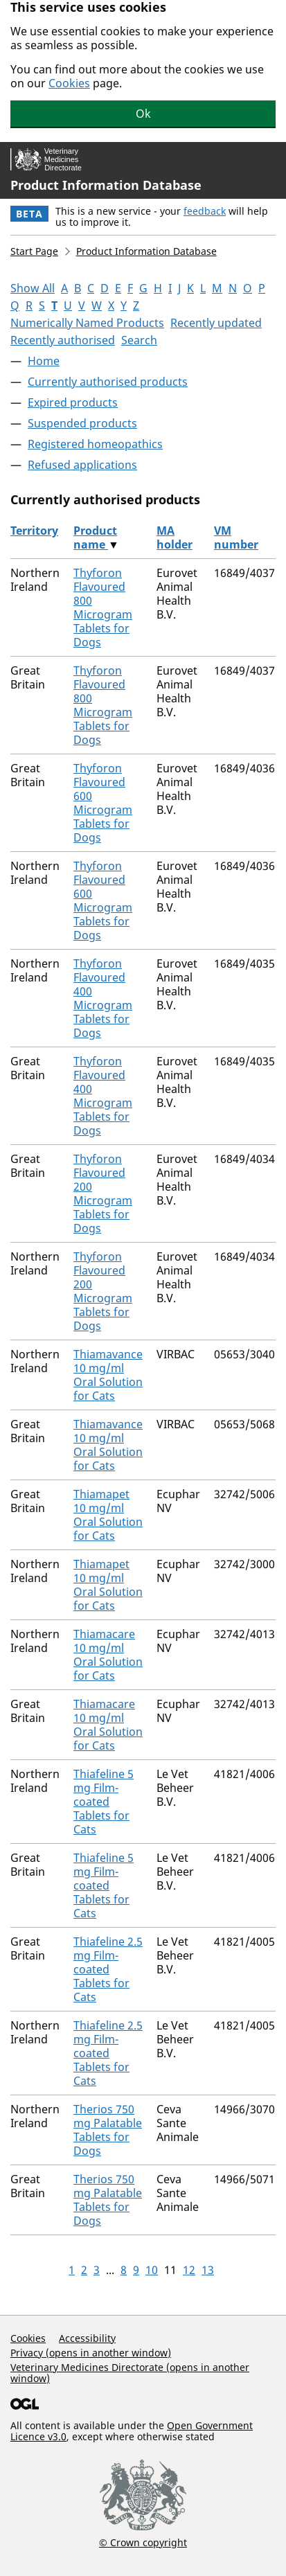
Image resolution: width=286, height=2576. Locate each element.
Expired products (73, 402)
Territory (34, 530)
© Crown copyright (143, 2542)
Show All (32, 288)
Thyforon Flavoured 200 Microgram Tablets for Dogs (102, 1193)
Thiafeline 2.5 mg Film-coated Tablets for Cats (108, 1969)
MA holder (175, 537)
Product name (95, 537)
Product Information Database (106, 185)
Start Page (34, 251)
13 (208, 2269)
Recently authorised (62, 340)
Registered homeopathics (95, 444)
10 (151, 2269)
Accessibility (87, 2338)
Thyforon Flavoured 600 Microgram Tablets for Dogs (102, 803)
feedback (205, 210)
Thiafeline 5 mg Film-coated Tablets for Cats (103, 1801)
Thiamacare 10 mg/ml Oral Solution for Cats (108, 1654)
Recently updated (216, 322)
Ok (143, 113)
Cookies (69, 83)
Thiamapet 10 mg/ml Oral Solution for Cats (108, 1514)
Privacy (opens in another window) (90, 2352)
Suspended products (82, 423)
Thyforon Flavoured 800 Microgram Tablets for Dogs (102, 607)
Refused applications (82, 465)
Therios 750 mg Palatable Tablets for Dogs (107, 2130)
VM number (236, 537)
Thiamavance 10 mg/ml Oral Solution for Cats (108, 1375)
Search (139, 340)
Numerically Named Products (87, 322)
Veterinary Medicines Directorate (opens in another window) (129, 2373)
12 (189, 2269)
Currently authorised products (108, 382)
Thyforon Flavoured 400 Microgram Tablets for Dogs (102, 998)
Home (44, 361)
